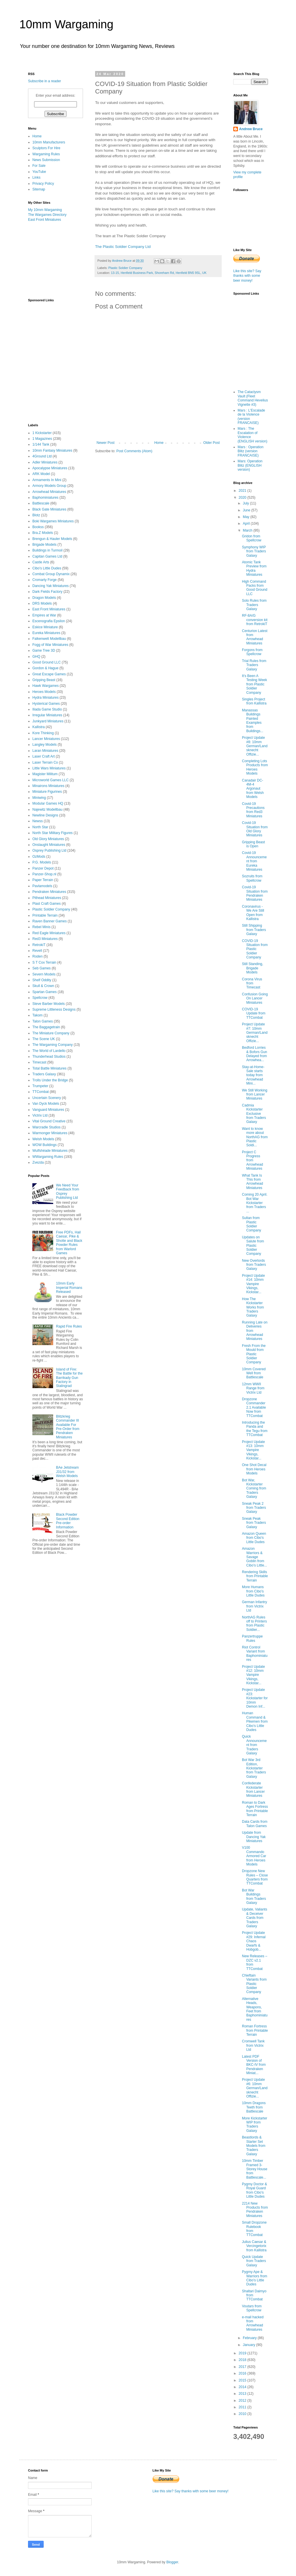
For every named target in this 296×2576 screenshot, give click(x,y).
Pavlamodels (42, 886)
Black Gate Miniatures (49, 509)
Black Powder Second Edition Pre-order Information (67, 1521)
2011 (243, 2407)
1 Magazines (42, 439)
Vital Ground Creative (49, 1121)
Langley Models (44, 745)
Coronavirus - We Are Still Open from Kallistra (253, 912)
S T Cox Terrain (44, 962)
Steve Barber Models (48, 1004)
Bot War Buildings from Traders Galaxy (254, 1896)
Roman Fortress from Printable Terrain (255, 2030)
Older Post (211, 443)
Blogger (172, 2562)
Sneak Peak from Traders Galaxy (254, 1523)
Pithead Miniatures (46, 898)
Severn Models (44, 974)
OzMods (38, 857)
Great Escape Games (49, 674)
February (250, 2338)
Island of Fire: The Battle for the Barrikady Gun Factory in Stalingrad (69, 1377)
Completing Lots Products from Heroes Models (255, 767)
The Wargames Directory (47, 215)
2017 (243, 2367)
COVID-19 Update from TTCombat (253, 1013)
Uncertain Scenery (46, 1098)
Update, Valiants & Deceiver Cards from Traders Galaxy (254, 1917)
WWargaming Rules (47, 1157)
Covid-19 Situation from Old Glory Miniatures (255, 829)
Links (36, 177)
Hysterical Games (46, 704)
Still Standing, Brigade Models (252, 968)
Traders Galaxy (44, 1074)
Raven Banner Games (49, 921)
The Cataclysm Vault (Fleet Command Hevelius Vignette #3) (253, 398)
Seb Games (41, 968)
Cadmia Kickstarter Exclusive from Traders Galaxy (254, 1113)
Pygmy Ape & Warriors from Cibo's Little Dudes (254, 2278)
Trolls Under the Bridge (50, 1080)
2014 (243, 2387)
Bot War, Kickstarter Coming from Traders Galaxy (254, 1488)
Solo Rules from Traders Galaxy (254, 605)
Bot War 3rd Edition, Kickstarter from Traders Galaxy (254, 1768)
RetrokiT (38, 945)
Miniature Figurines (47, 792)
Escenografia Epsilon (48, 621)
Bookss (38, 527)
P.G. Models (41, 862)
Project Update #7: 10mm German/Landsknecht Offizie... (254, 1032)
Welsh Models (43, 1139)
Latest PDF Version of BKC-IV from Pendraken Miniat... (254, 2065)
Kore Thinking (43, 733)
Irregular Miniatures (47, 715)
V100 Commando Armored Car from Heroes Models (254, 1856)
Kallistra (38, 727)
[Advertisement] (57, 260)
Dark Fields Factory (47, 592)
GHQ (36, 657)
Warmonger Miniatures (49, 1133)
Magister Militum (45, 774)
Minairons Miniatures (48, 786)
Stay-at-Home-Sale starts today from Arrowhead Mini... (253, 1075)
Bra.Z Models (42, 533)
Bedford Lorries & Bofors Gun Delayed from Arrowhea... (254, 1054)
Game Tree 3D (43, 650)
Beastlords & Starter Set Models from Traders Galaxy (253, 2145)
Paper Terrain (42, 880)
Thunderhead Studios (49, 1057)
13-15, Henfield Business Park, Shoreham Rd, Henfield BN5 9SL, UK (159, 272)
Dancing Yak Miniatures (50, 586)
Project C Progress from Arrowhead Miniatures (252, 1160)
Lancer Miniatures (46, 739)
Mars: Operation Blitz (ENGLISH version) (250, 465)
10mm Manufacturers (48, 142)
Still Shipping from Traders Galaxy (254, 930)
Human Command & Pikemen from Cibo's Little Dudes (255, 1721)
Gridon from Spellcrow (251, 538)
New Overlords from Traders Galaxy (254, 1265)
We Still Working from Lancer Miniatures (254, 1094)
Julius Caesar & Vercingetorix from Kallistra (254, 2246)
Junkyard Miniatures (47, 721)
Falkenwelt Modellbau (49, 639)
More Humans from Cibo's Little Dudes (253, 1591)
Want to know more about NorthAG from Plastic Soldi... (255, 1137)
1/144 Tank (40, 444)
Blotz (36, 515)
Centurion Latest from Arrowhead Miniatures (254, 637)
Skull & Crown (43, 986)
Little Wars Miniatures (49, 768)
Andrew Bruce (250, 129)
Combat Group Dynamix (51, 574)
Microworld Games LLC (50, 780)
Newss (37, 821)
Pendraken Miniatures (49, 892)
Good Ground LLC (46, 662)
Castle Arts (40, 562)
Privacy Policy (43, 184)
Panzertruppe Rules (252, 1638)
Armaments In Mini (46, 480)
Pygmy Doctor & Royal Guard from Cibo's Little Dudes (254, 2190)
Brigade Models (44, 545)
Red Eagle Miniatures (49, 933)
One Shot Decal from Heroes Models (254, 1469)
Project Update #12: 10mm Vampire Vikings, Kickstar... (253, 1675)
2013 (243, 2394)
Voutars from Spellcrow (252, 2308)
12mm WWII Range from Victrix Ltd (253, 1388)
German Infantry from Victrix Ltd (254, 1606)
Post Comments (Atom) (134, 451)
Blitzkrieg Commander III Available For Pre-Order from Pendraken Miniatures (67, 1426)
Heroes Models (44, 692)
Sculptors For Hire (46, 148)
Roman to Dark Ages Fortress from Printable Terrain (255, 1809)
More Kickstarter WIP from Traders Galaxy (254, 2124)
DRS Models (42, 603)
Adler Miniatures (45, 462)
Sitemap (38, 189)
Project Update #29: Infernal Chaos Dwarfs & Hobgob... (254, 1941)
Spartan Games (44, 992)
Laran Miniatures (45, 751)
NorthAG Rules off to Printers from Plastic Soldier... (254, 1623)
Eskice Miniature (45, 627)
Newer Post (105, 443)
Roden (37, 956)
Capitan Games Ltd (47, 556)
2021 (243, 491)
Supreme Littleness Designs (53, 1009)
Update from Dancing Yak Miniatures (254, 1837)
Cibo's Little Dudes (46, 568)
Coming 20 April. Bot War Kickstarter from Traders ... (254, 1202)
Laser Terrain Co (45, 762)
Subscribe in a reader (44, 81)
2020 (243, 498)
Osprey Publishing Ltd (49, 850)
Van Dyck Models (45, 1104)
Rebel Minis (41, 927)
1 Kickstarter (42, 433)
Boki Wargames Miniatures (53, 521)
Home (159, 443)
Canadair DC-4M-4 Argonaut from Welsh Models (253, 788)
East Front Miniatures (44, 220)
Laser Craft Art (43, 756)
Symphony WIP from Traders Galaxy (254, 551)
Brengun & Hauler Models (52, 539)
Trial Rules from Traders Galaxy (254, 665)
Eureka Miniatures (46, 633)
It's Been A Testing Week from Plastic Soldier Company (254, 684)
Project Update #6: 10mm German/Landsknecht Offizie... (254, 2088)
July (246, 503)
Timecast (39, 1062)
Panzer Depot (42, 868)
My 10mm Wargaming (45, 210)
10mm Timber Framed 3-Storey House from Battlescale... (254, 2169)
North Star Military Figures (52, 833)
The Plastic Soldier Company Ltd (123, 246)
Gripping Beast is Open (253, 844)
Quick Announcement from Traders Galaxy (254, 1744)
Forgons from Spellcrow (252, 652)
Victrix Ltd (39, 1115)
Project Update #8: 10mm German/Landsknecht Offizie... (254, 746)
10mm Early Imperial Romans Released (69, 1287)
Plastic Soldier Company (125, 268)
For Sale (38, 166)
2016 (243, 2373)
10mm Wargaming (66, 24)
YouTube (39, 172)
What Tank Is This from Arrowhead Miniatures (252, 1181)
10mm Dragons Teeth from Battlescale (254, 2107)
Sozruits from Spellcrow (252, 878)
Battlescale (40, 503)
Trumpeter (40, 1086)
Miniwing (39, 798)
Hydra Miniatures (45, 698)
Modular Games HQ (47, 803)
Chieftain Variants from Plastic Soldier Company (254, 1983)
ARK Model (41, 474)
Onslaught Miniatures (48, 845)
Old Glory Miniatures (48, 839)
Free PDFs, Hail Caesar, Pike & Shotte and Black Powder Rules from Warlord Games (69, 1242)
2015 (243, 2380)
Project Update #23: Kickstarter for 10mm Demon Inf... (255, 1698)
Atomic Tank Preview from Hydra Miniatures (254, 568)
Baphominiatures (45, 498)
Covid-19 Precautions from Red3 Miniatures (253, 810)
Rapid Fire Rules (69, 1326)
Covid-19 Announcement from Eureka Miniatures (254, 861)
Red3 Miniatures (45, 939)
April (247, 523)
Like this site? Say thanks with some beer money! (247, 276)
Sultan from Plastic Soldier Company (251, 1224)
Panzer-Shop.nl (44, 874)
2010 (243, 2414)
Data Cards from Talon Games (254, 1824)
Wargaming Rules (46, 154)
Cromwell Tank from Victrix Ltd (253, 2045)
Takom (37, 1015)
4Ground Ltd (42, 456)
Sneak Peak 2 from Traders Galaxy (254, 1508)
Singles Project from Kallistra (254, 701)
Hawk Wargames (45, 686)
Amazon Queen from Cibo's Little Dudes (254, 1538)
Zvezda (38, 1162)
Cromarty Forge (44, 580)
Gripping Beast (43, 680)
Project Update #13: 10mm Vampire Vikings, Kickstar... (253, 1450)
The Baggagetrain (46, 1027)
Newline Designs (45, 815)
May (246, 517)
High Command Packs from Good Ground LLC (254, 587)
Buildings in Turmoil (47, 550)
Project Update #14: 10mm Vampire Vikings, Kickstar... (253, 1284)
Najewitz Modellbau (47, 809)
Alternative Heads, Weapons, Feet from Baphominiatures (254, 2009)
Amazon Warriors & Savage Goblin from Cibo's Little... (254, 1557)
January (249, 2345)
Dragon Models (44, 598)
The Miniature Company (50, 1033)
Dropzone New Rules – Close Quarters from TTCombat (255, 1877)
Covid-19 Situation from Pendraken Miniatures (255, 893)
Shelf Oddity (41, 980)
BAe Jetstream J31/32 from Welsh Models (67, 1471)
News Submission (46, 160)
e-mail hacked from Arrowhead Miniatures (253, 2323)
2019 (243, 2353)
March (248, 530)
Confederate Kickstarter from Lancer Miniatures (253, 1789)
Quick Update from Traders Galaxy (254, 2261)
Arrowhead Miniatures (49, 492)
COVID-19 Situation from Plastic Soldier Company (255, 949)
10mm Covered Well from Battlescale (254, 1373)
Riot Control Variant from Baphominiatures (254, 1653)
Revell (37, 951)
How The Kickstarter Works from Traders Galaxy (253, 1307)
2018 (243, 2360)
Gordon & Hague (45, 668)
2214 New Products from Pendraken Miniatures (255, 2209)
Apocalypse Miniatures (49, 468)
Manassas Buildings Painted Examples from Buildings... (252, 720)
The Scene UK (43, 1039)
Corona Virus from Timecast (252, 983)
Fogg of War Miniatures (50, 645)
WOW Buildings (44, 1145)
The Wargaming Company (52, 1045)
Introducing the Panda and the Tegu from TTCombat (254, 1428)
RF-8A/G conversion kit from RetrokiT (254, 620)
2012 (243, 2401)
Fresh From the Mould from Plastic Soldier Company (254, 1354)
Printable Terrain (45, 915)
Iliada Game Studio (47, 709)
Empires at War (44, 615)
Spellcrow (39, 998)
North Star (40, 827)
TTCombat (40, 1092)
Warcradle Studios (46, 1127)
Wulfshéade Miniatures (50, 1151)
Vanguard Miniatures (48, 1110)
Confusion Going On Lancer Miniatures (255, 998)
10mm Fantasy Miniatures (52, 450)
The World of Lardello (49, 1051)
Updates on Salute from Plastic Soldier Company (253, 1245)
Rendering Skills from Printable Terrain (255, 1576)
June (247, 510)
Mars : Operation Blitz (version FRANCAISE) (250, 451)
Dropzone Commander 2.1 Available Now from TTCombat (254, 1407)
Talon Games (42, 1021)
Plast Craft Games (46, 904)
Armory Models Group (49, 486)
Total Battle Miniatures (49, 1068)
